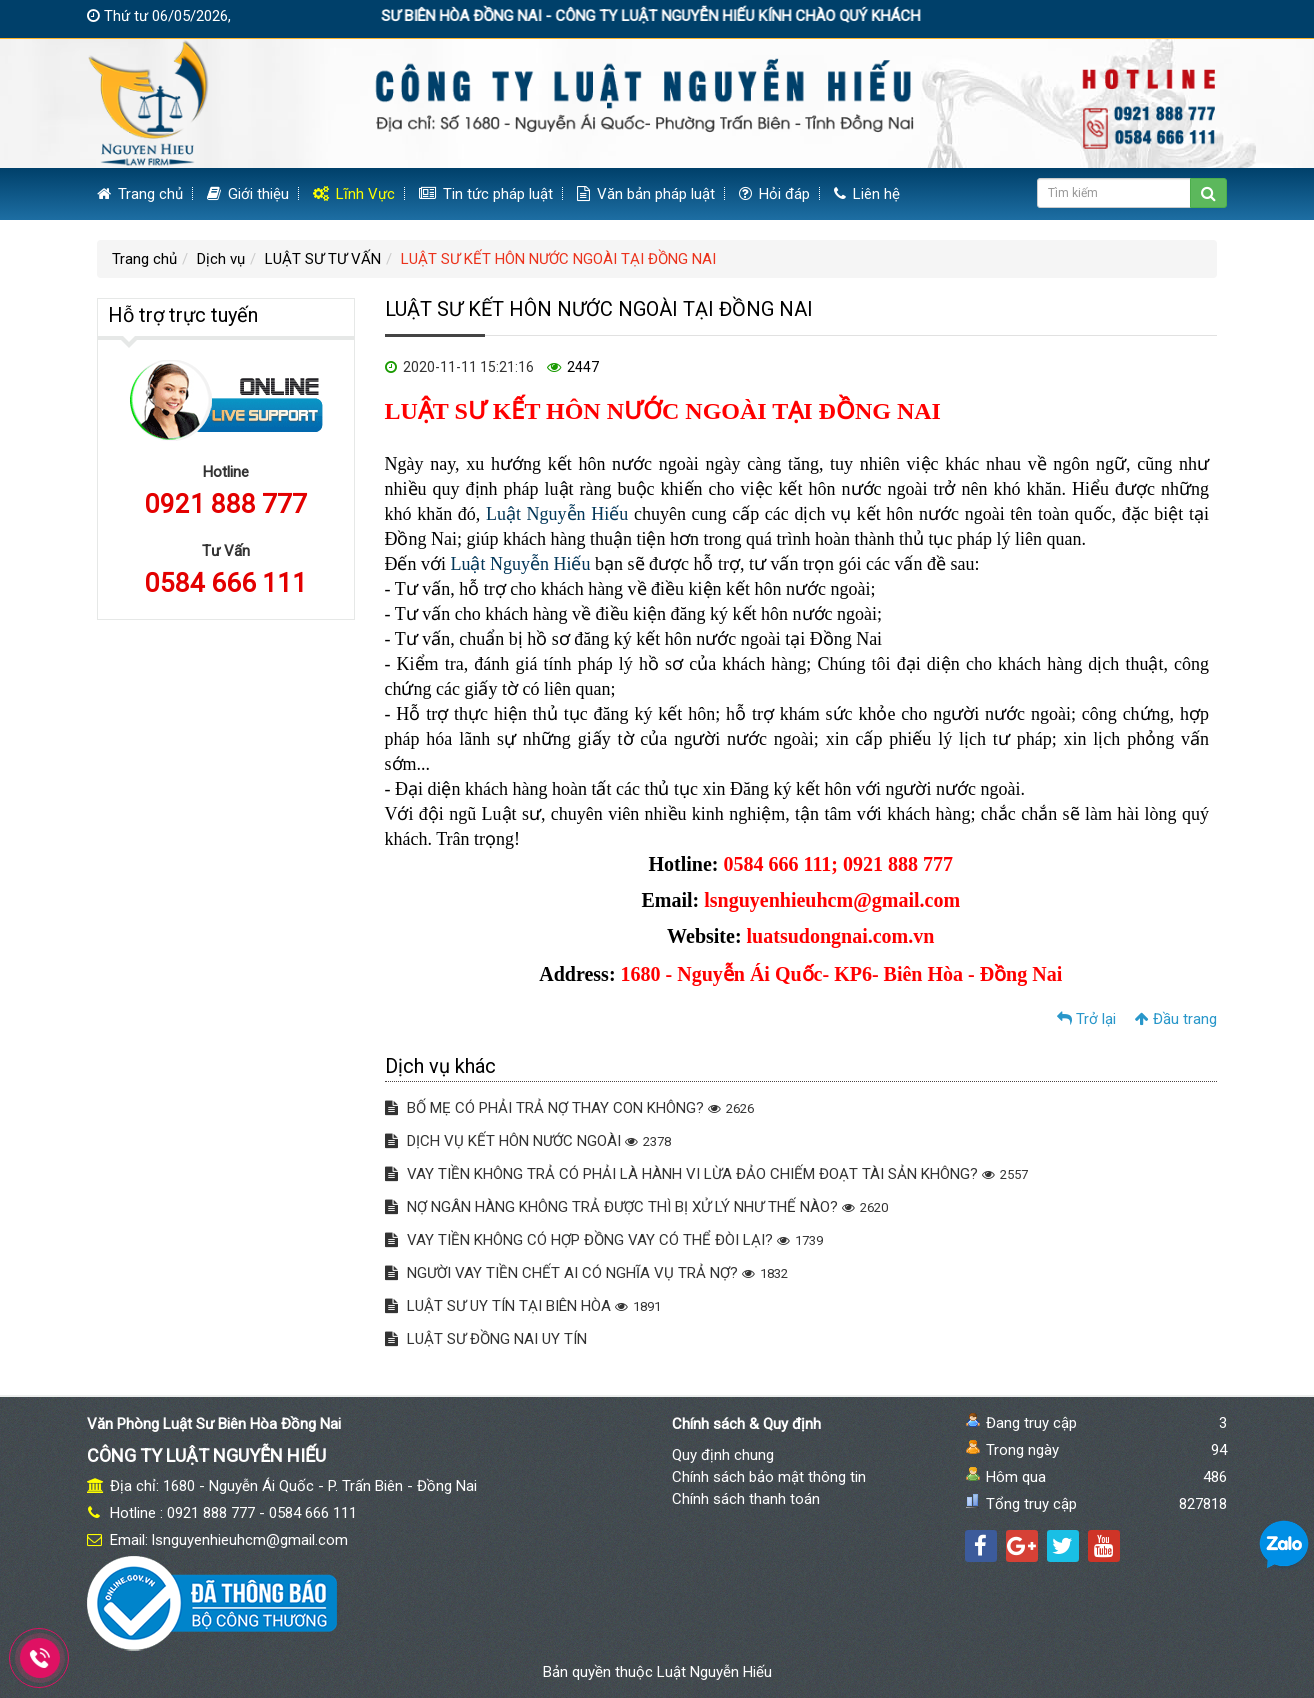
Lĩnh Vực (354, 194)
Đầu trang (1176, 1019)
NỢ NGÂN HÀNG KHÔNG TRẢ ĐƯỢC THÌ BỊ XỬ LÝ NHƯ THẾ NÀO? (636, 1207)
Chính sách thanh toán (746, 1499)
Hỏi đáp (774, 194)
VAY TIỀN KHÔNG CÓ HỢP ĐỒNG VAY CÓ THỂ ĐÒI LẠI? (604, 1240)
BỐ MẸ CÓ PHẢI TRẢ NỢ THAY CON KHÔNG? (569, 1108)
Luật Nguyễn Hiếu (557, 514)
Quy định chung (723, 1455)
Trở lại (1086, 1019)
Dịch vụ (221, 259)
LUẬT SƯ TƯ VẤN (323, 259)
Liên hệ (867, 194)
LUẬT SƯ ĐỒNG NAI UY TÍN (486, 1339)
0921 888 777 (226, 504)
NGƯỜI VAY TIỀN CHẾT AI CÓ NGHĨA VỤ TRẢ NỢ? (586, 1273)
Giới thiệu (248, 194)
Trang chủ (140, 194)
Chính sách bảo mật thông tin (769, 1477)
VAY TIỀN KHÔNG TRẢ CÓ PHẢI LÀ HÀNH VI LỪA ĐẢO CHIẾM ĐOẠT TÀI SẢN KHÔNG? (706, 1174)
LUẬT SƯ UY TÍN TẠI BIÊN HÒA (523, 1306)
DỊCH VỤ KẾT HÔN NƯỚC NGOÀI (528, 1141)
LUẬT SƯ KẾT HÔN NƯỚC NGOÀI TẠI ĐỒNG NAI (558, 259)
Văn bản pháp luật (646, 194)
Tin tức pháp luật (486, 194)
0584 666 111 (226, 583)
